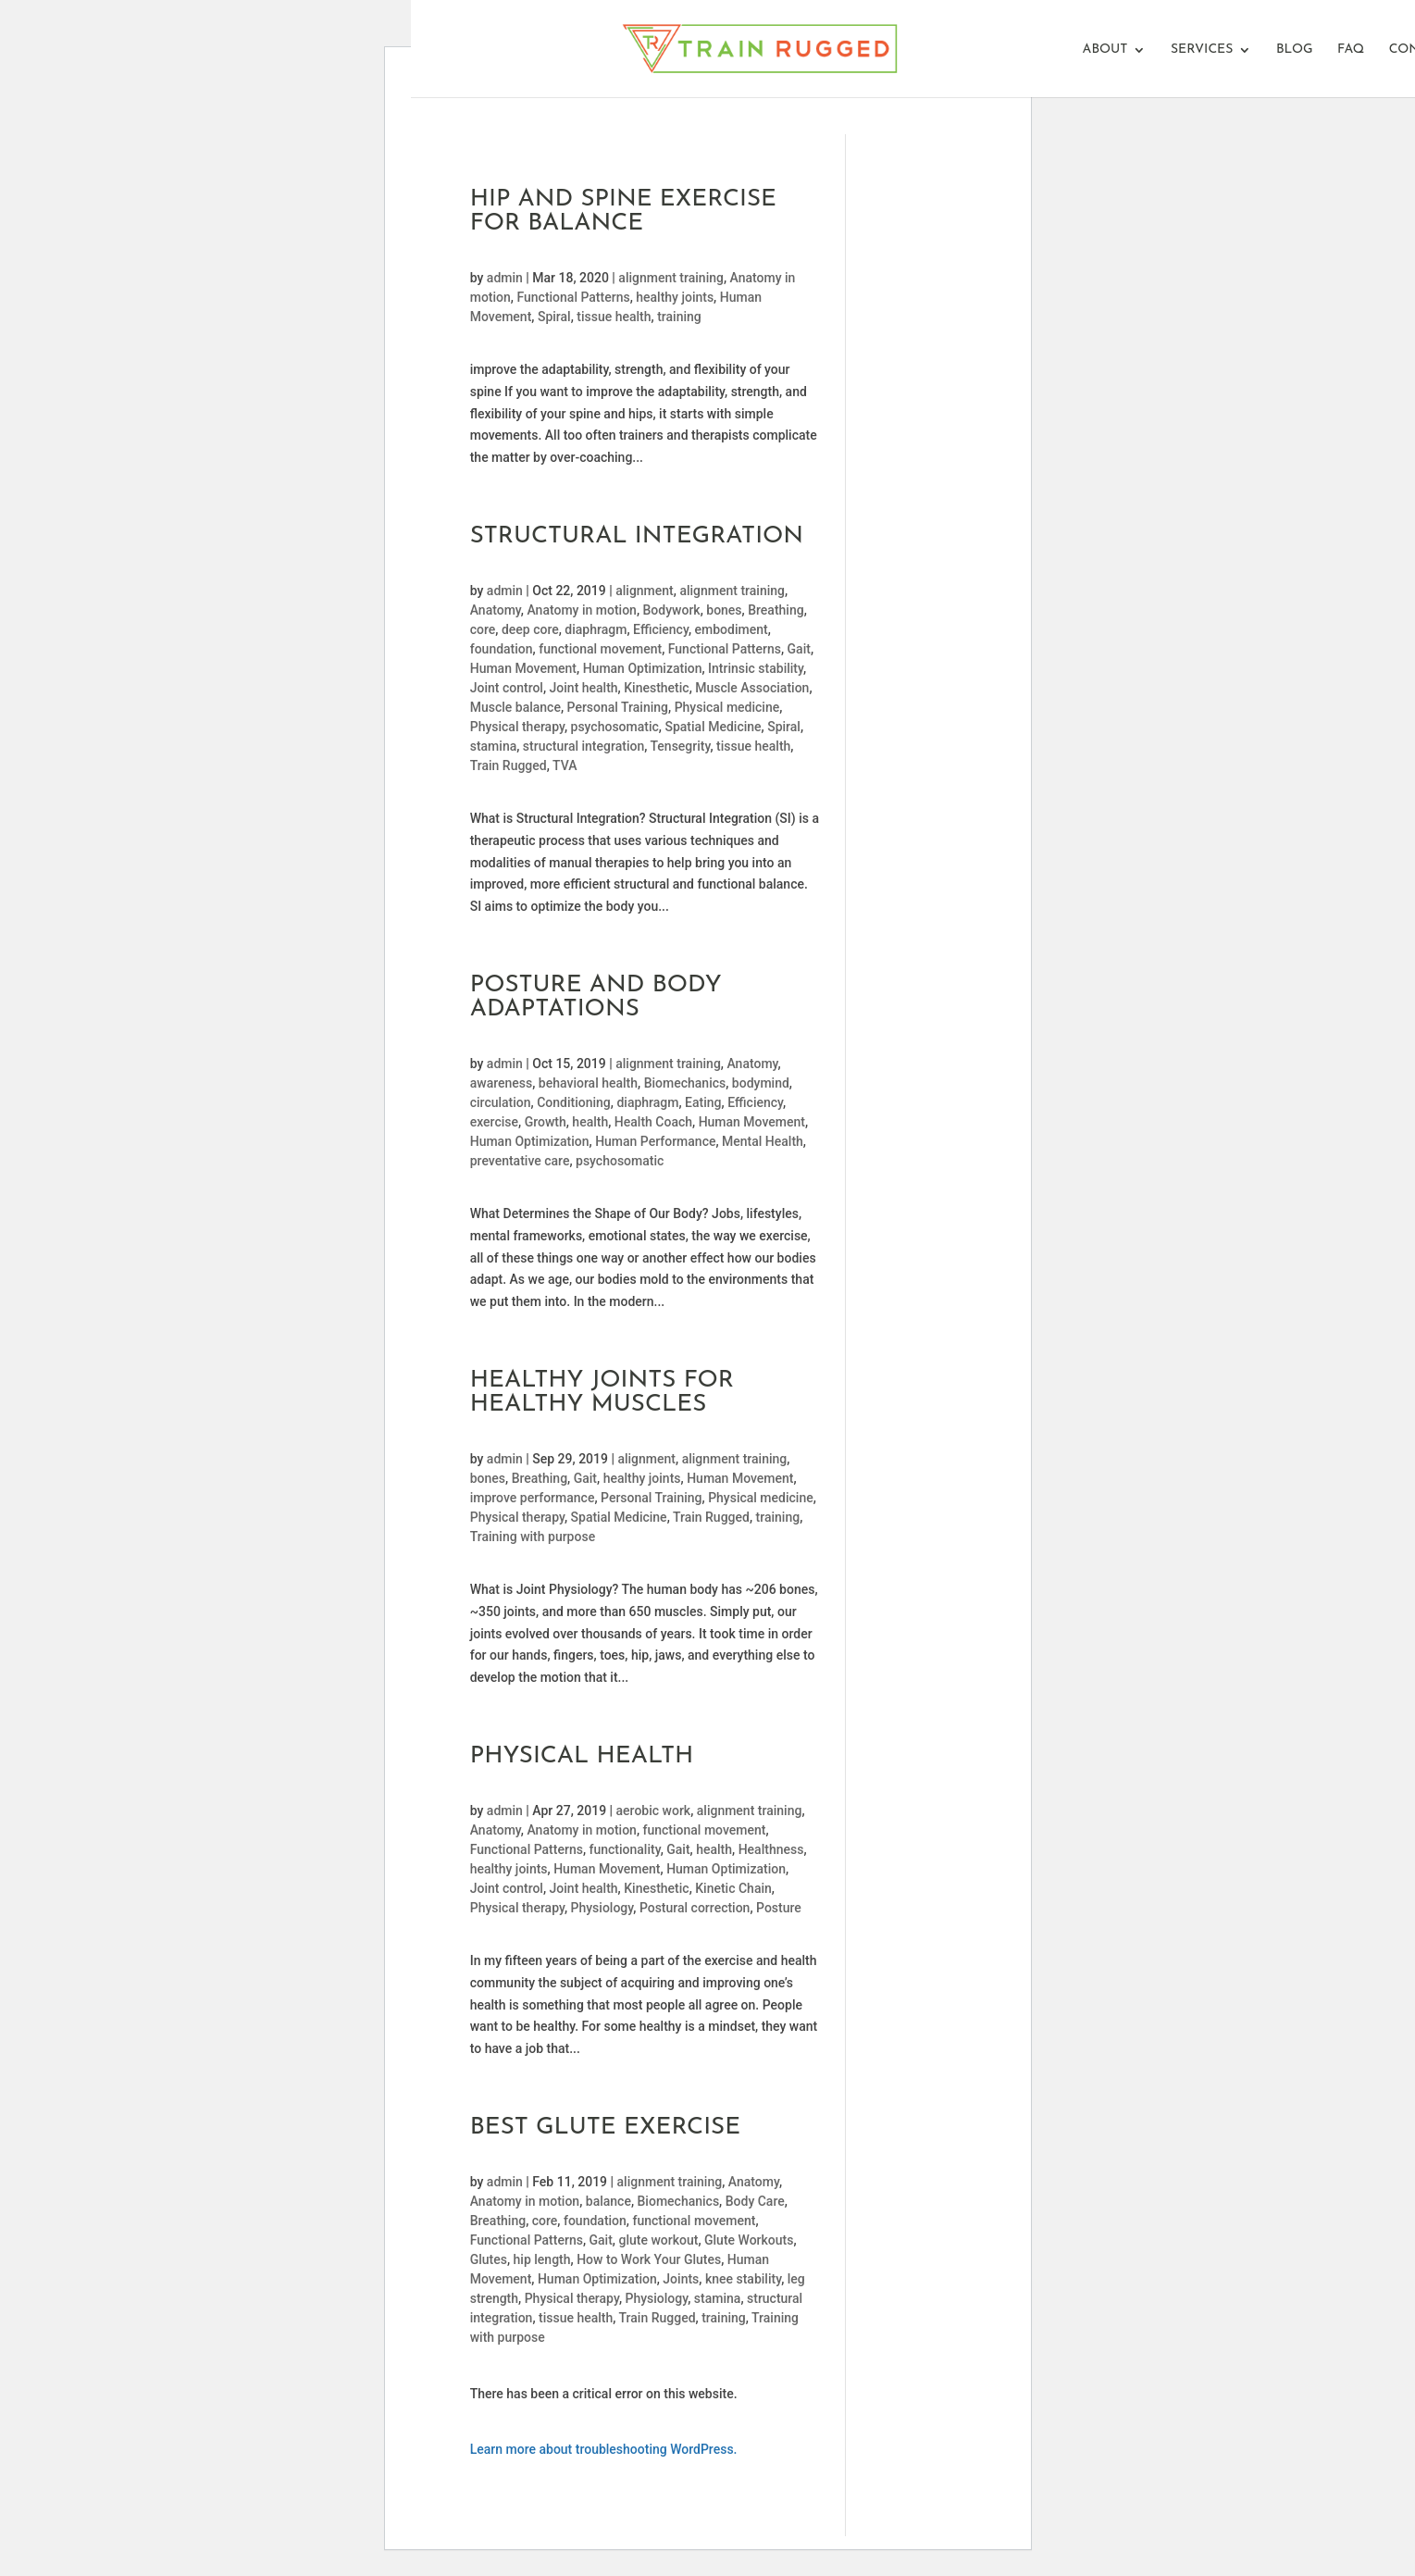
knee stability (743, 2278)
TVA (564, 765)
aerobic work (653, 1810)
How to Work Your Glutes (649, 2259)
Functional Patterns (572, 297)
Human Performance (655, 1141)
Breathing (775, 610)
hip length (542, 2259)
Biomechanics (685, 1083)
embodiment (731, 629)
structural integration (583, 746)
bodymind (760, 1083)
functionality (625, 1849)
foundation (501, 648)
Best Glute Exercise (605, 2127)
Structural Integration (636, 536)
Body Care (755, 2201)
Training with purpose (532, 1536)
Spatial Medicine (712, 726)
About (1105, 50)
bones (723, 610)
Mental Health (762, 1141)
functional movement (600, 648)
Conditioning (574, 1102)
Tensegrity (680, 746)
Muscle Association (752, 687)
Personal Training (617, 707)
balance (608, 2201)
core (483, 629)
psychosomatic (615, 726)
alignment (644, 590)
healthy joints (675, 297)
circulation (500, 1102)
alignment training (671, 277)
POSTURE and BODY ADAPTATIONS (596, 997)
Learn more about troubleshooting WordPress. (604, 2449)
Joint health (584, 687)
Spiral (554, 316)
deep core (530, 629)
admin (505, 277)
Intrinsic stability (755, 668)
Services (1202, 50)
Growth (545, 1121)
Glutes (488, 2259)
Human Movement (523, 668)
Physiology (602, 1907)
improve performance (532, 1497)
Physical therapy (517, 726)
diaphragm (596, 629)
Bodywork (672, 610)
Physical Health (582, 1756)
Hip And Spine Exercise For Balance (623, 211)
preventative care (520, 1160)
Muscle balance (515, 707)
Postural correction (695, 1907)
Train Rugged (508, 765)
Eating (703, 1102)
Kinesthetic (656, 687)
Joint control (506, 687)
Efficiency (661, 629)
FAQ (1350, 50)
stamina (493, 746)
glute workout (658, 2240)
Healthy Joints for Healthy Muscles (602, 1392)
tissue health (614, 316)
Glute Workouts (748, 2240)
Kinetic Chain (733, 1888)
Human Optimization (642, 668)
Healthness (771, 1849)
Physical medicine (727, 707)
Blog (1294, 50)
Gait (799, 648)
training (679, 316)
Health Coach (653, 1121)
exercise (494, 1121)
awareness (501, 1083)
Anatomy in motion (581, 610)
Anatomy (495, 610)
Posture (778, 1907)
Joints (681, 2278)
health (590, 1121)
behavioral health (588, 1083)
